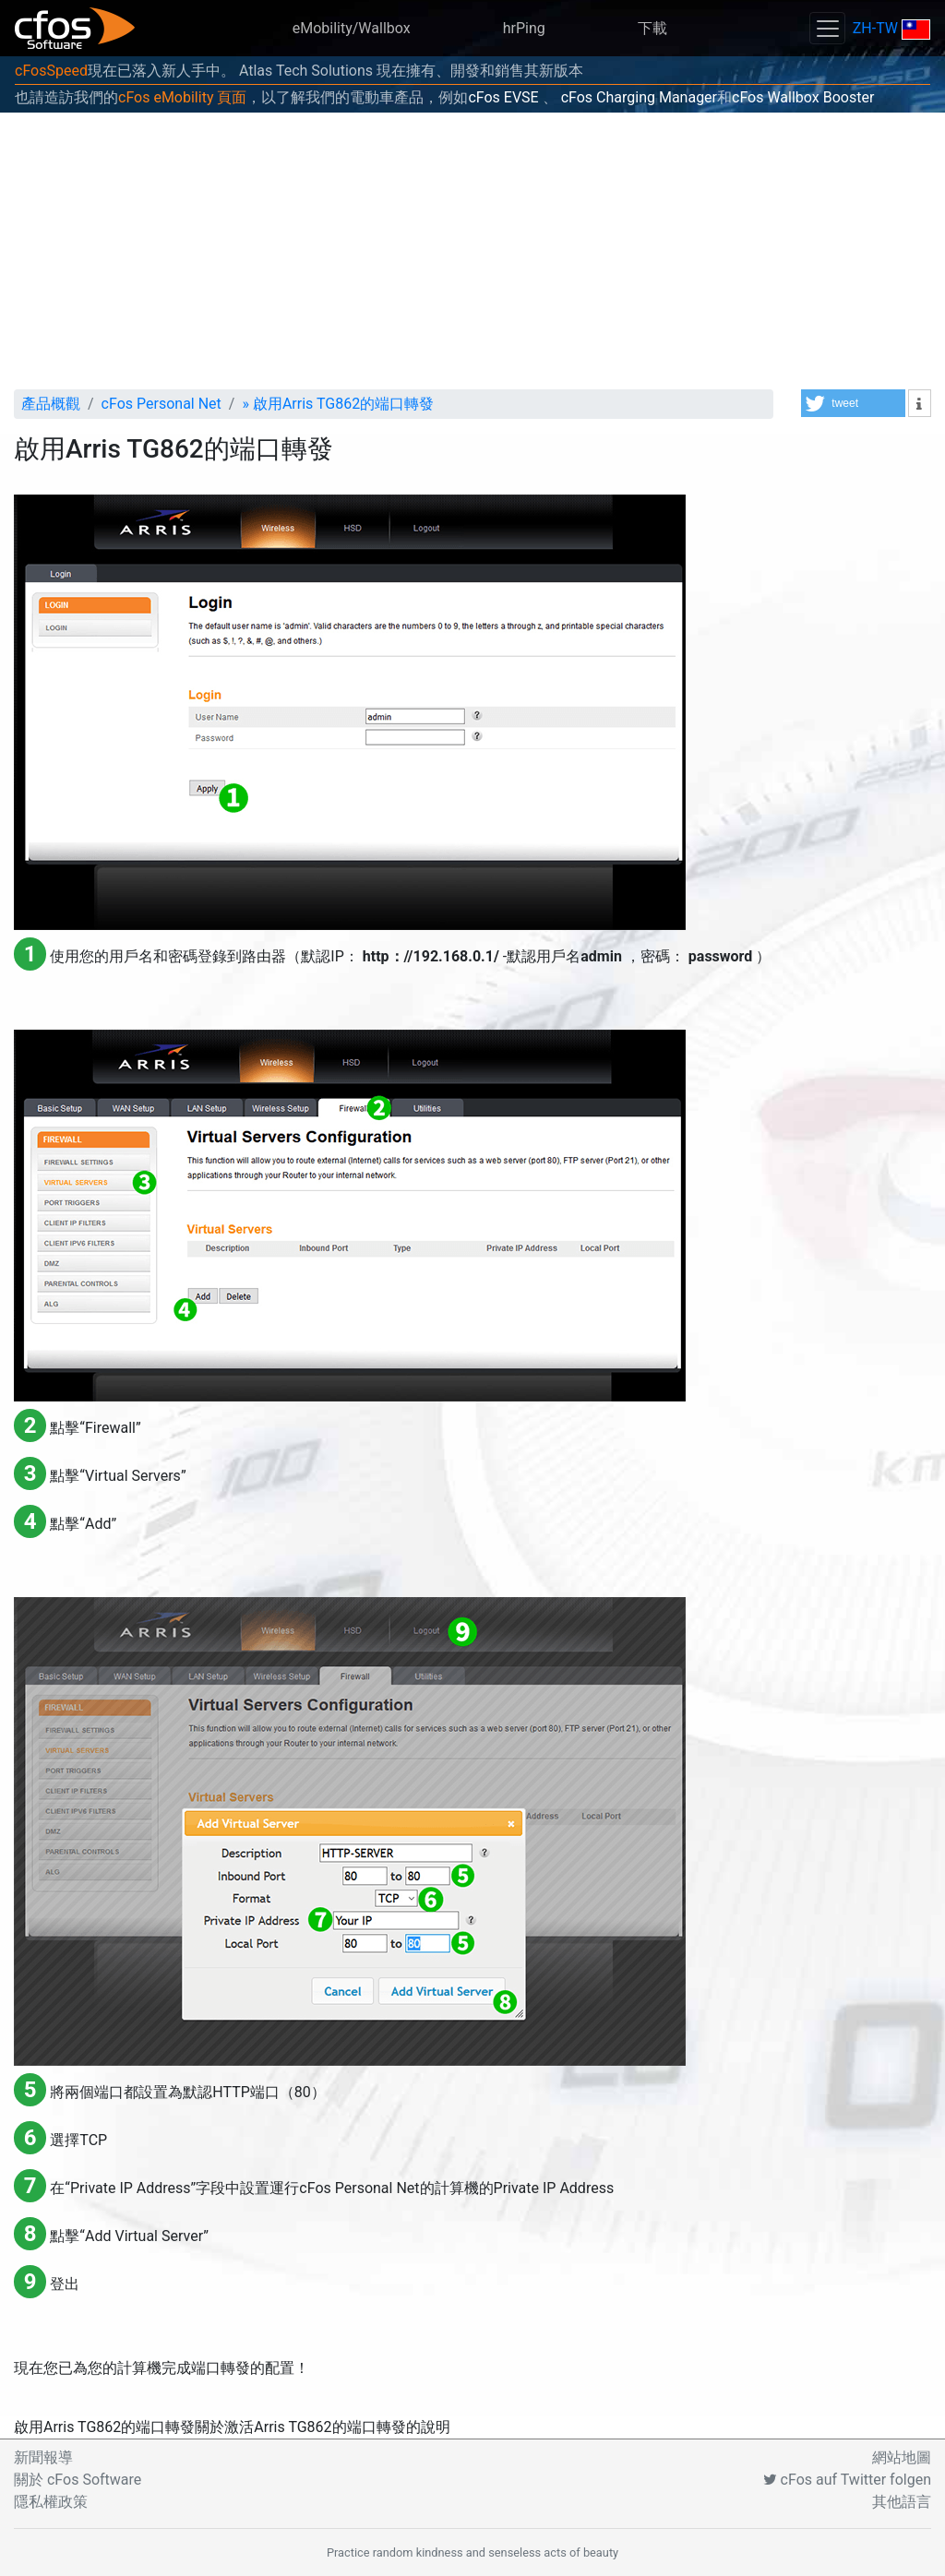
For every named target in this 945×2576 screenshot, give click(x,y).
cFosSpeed (51, 70)
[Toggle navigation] (826, 28)
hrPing (524, 28)
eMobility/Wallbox (352, 28)
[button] (853, 403)
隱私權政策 (51, 2501)
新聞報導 (43, 2457)
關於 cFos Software (77, 2479)
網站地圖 (901, 2457)
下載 (652, 28)
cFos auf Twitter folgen (847, 2479)
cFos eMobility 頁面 (182, 97)
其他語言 (901, 2501)
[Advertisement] (472, 251)
